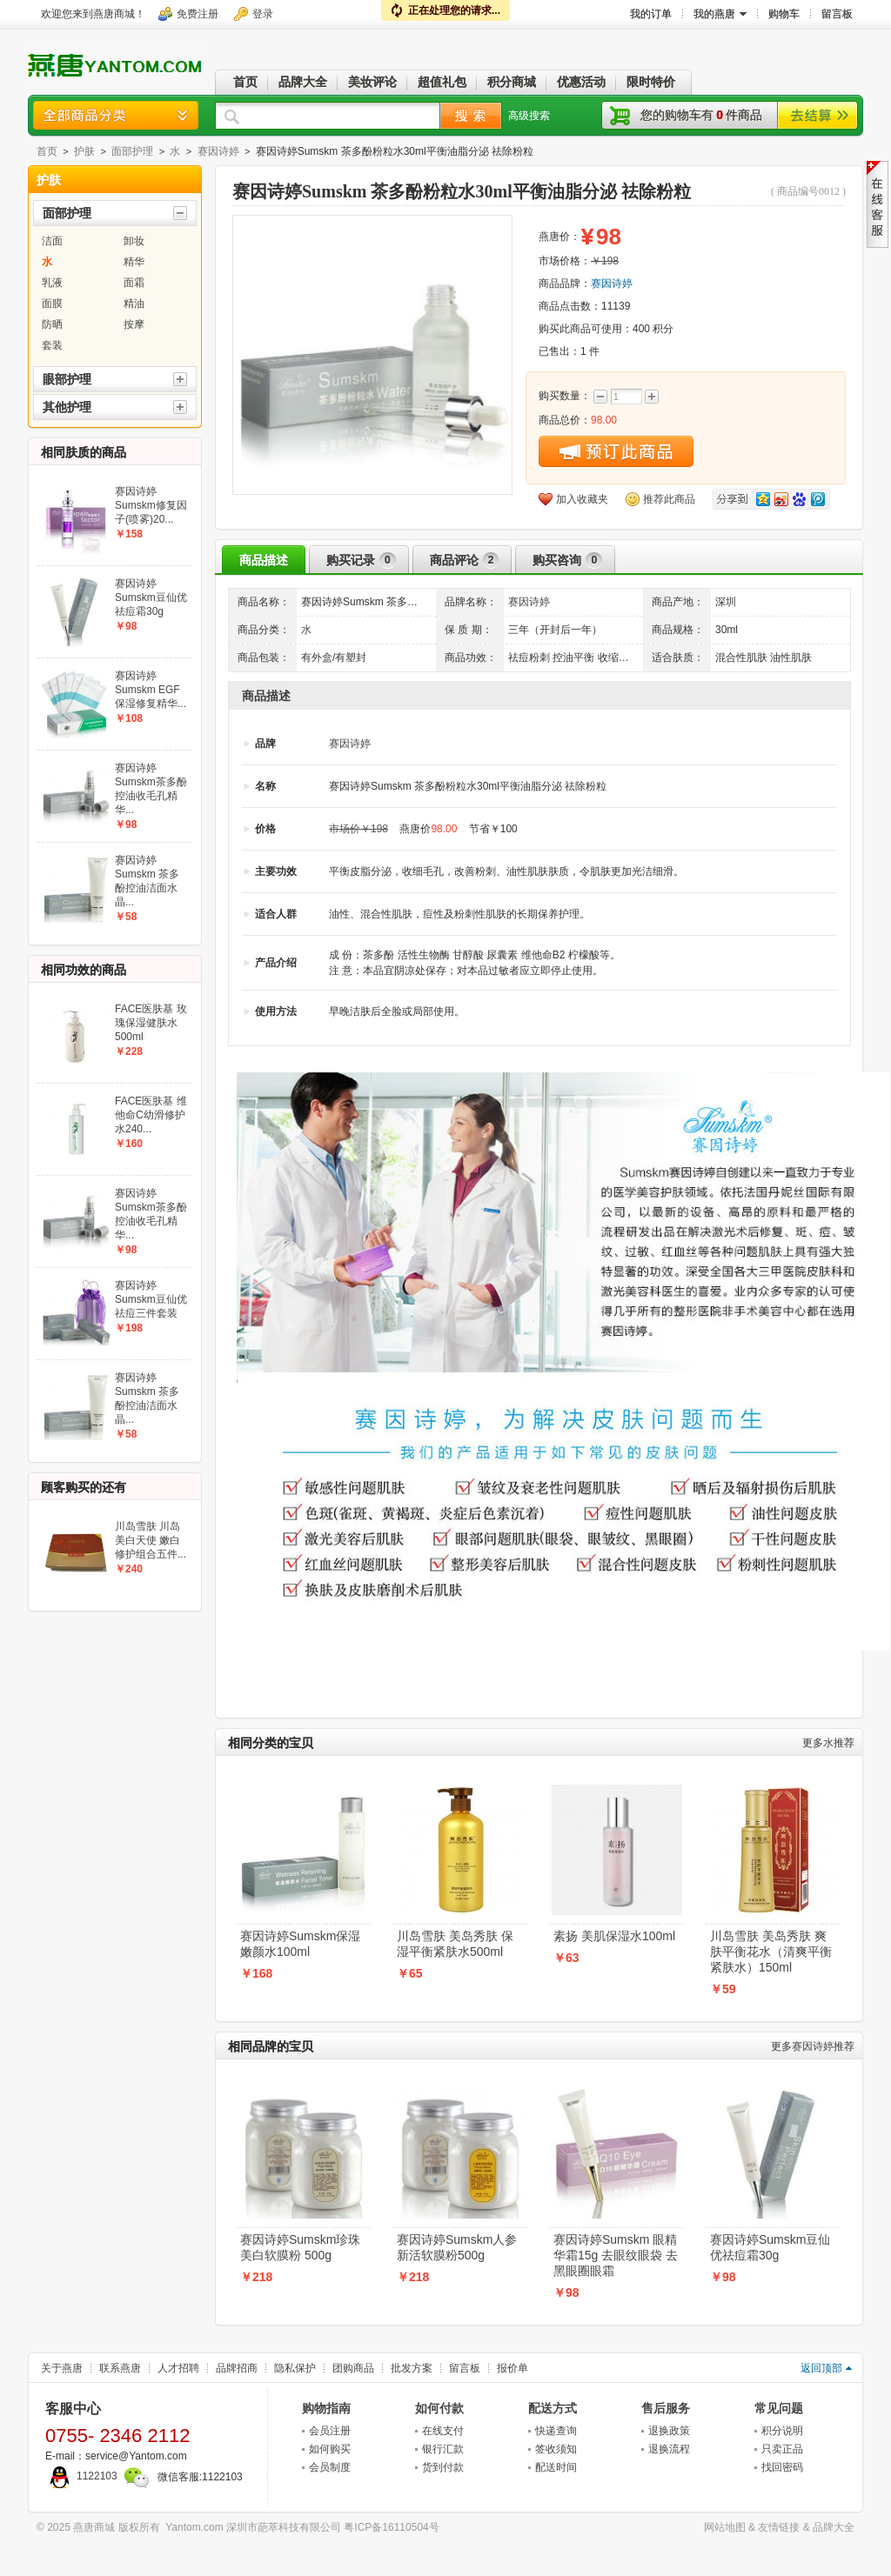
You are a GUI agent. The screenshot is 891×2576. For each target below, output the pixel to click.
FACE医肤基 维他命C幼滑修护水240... (151, 1115)
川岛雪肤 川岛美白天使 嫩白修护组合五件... (150, 1540)
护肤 (84, 151)
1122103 (81, 2476)
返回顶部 (821, 2368)
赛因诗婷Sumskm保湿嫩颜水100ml (300, 1944)
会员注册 (330, 2431)
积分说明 (782, 2431)
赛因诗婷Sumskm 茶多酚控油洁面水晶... (147, 881)
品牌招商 (237, 2368)
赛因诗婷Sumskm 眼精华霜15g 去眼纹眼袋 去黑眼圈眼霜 (615, 2255)
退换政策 (669, 2431)
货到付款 (443, 2467)
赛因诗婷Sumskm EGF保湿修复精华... (150, 690)
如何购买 (330, 2449)
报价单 (512, 2368)
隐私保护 (295, 2368)
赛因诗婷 (218, 151)
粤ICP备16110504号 (391, 2527)
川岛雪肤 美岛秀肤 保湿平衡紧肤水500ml (455, 1944)
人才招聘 (178, 2368)
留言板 (464, 2368)
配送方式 (552, 2408)
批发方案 (411, 2368)
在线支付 (443, 2431)
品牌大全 (833, 2527)
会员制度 (330, 2467)
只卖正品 (782, 2449)
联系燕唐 (120, 2368)
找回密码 (782, 2467)
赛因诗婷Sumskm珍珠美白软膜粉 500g (300, 2247)
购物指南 (326, 2408)
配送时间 (556, 2467)
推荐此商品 (669, 499)
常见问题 (778, 2408)
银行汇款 (443, 2449)
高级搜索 (529, 116)
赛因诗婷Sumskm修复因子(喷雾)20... (151, 505)
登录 (262, 14)
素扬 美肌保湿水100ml (614, 1936)
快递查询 (556, 2431)
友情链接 (779, 2527)
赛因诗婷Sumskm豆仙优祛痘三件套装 (151, 1299)
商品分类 (115, 115)
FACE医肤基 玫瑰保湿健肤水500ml (151, 1023)
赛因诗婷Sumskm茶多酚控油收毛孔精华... (151, 789)
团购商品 (353, 2368)
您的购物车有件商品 (701, 115)
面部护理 (132, 151)
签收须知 (556, 2449)
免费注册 (197, 14)
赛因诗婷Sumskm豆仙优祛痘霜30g (770, 2247)
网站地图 (725, 2527)
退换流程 (669, 2449)
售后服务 (665, 2408)
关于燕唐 (62, 2368)
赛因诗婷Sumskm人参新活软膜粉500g (457, 2247)
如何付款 (439, 2408)
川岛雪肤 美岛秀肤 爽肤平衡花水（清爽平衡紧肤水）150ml (771, 1951)
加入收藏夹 (582, 499)
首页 (47, 151)
